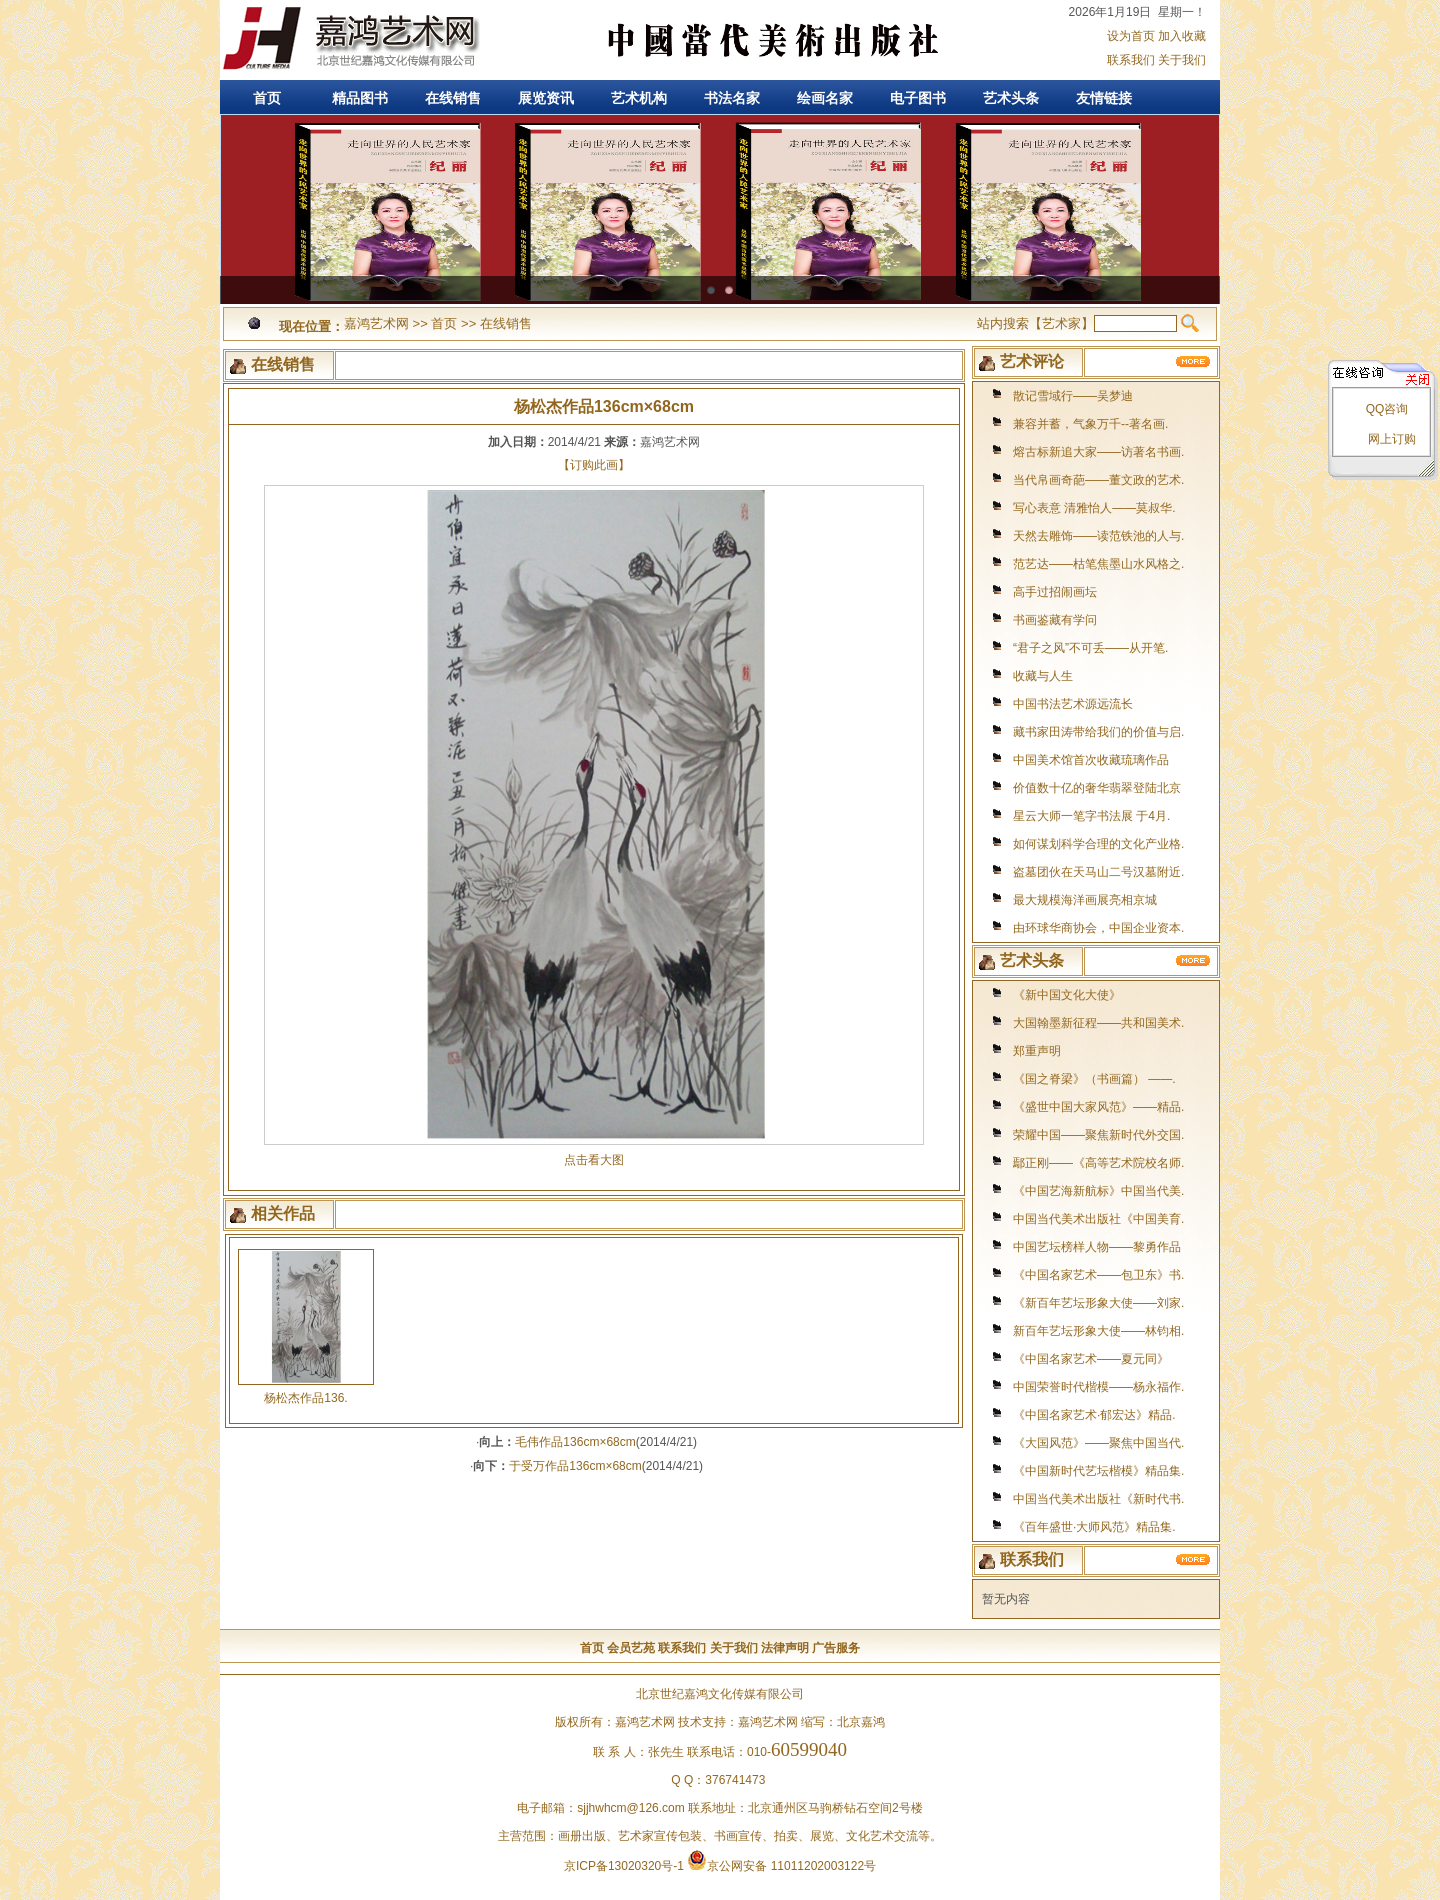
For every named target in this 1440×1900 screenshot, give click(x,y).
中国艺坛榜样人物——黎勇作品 (1097, 1247)
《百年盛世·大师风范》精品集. (1094, 1527)
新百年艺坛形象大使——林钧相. (1098, 1331)
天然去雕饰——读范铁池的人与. (1098, 536)
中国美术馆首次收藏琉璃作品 (1091, 760)
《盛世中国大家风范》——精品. (1098, 1107)
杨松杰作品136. (305, 1398)
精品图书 (360, 98)
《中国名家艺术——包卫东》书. (1098, 1275)
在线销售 (453, 98)
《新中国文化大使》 (1067, 995)
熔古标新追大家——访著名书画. (1098, 452)
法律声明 (785, 1648)
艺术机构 (639, 98)
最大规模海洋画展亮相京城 (1085, 900)
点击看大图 (594, 1153)
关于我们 (1182, 60)
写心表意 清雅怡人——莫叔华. (1094, 508)
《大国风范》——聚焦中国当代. (1098, 1443)
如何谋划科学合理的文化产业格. (1098, 844)
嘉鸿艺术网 (350, 40)
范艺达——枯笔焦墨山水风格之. (1098, 564)
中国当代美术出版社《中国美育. (1098, 1219)
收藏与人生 (1043, 676)
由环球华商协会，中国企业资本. (1098, 928)
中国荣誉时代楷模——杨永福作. (1098, 1387)
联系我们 (1131, 60)
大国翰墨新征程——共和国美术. (1098, 1023)
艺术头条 (1011, 98)
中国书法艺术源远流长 (1073, 704)
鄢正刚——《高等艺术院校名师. (1098, 1163)
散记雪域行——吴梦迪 (1073, 396)
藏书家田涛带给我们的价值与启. (1098, 732)
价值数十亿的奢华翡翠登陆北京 (1097, 788)
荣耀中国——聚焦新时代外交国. (1098, 1135)
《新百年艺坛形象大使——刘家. (1098, 1303)
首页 (267, 98)
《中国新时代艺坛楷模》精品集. (1098, 1471)
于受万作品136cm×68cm (575, 1466)
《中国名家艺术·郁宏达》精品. (1094, 1415)
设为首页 (1131, 36)
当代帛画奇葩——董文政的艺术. (1098, 480)
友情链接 (1104, 98)
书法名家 (732, 98)
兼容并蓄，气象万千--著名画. (1090, 424)
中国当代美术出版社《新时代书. (1098, 1499)
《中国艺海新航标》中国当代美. (1098, 1191)
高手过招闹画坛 (1055, 592)
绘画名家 (825, 98)
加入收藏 (1182, 36)
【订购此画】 (594, 465)
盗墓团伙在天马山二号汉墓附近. (1098, 872)
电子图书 (918, 98)
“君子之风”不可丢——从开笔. (1090, 648)
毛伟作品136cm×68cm (575, 1442)
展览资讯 (546, 98)
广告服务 (836, 1648)
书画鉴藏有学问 (1055, 620)
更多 (1193, 361)
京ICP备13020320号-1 (624, 1866)
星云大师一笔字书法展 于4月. (1091, 816)
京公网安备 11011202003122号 (781, 1866)
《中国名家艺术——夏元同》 (1091, 1359)
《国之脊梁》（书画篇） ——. (1094, 1079)
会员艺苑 (631, 1648)
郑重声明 (1037, 1051)
